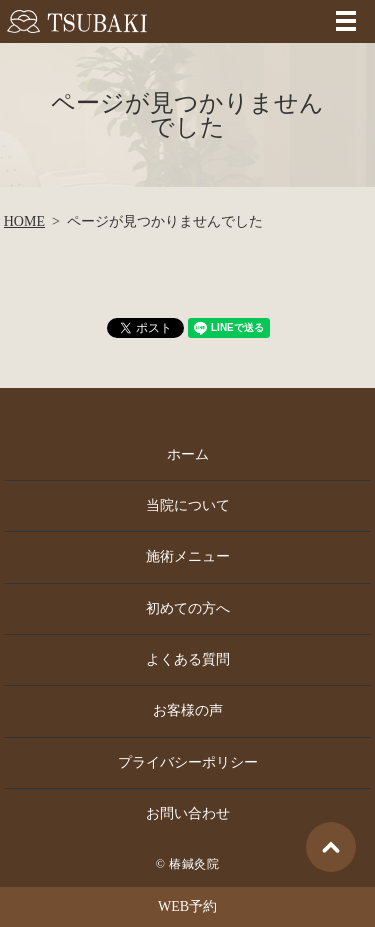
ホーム (188, 454)
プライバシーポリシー (188, 762)
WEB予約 (187, 906)
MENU (346, 21)
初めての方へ (188, 608)
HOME (24, 221)
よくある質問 (188, 659)
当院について (188, 505)
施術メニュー (188, 556)
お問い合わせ (188, 813)
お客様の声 (188, 710)
